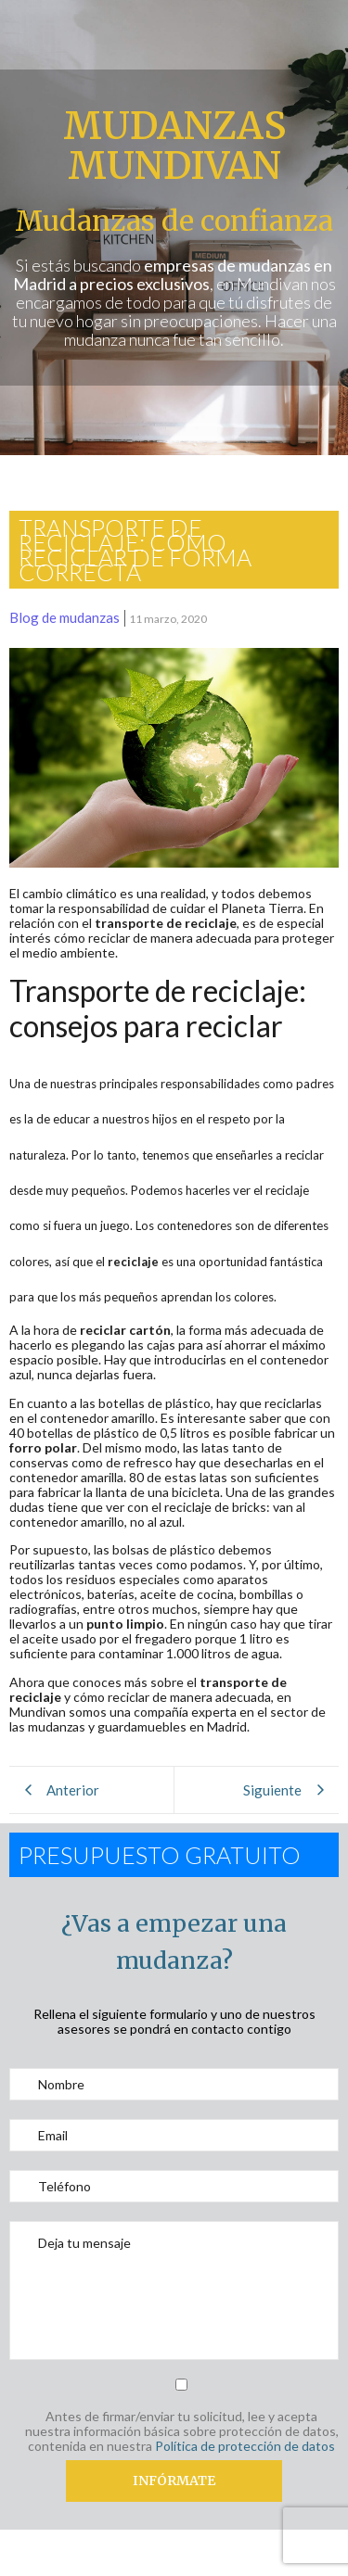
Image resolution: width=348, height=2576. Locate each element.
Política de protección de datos (245, 2446)
